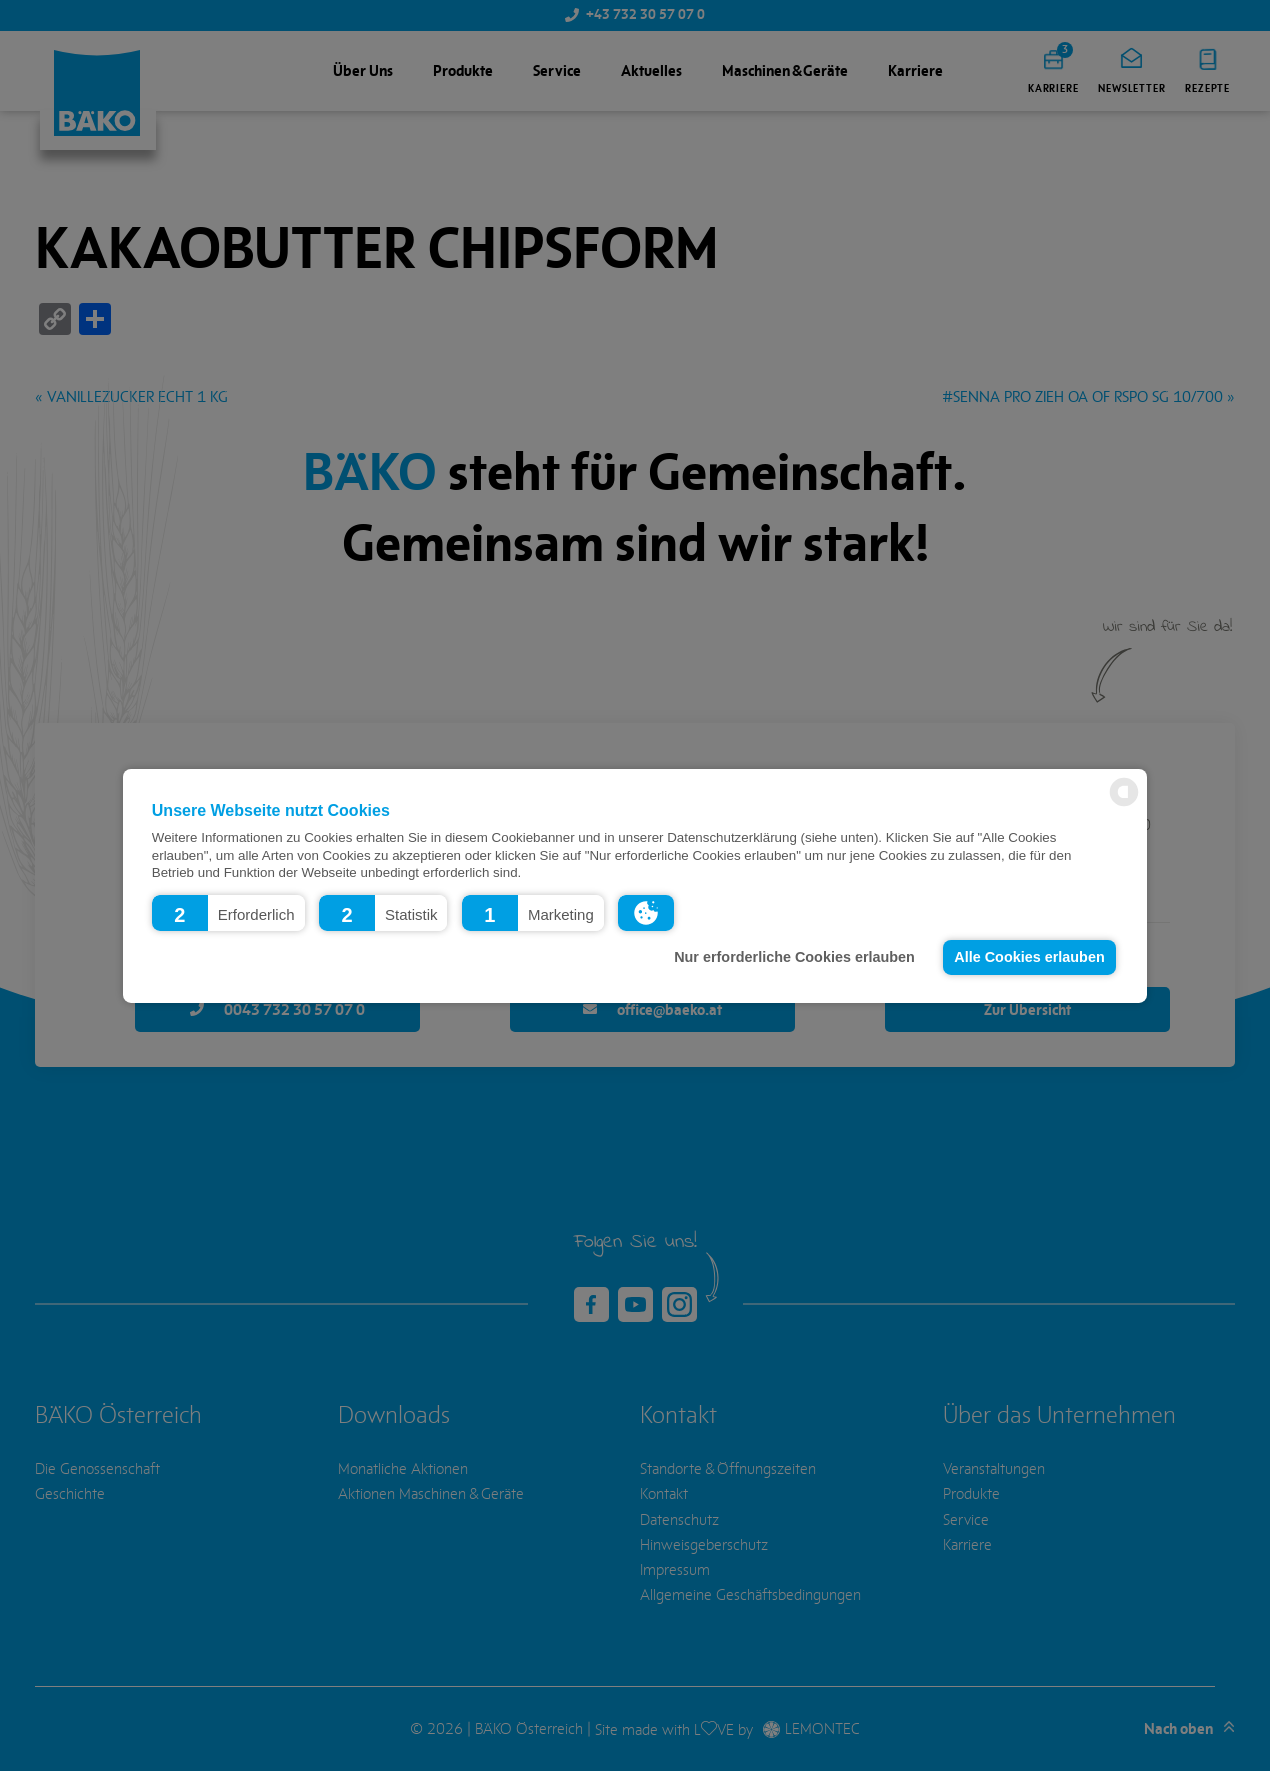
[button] (228, 912)
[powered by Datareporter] (1124, 804)
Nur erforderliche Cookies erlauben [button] (794, 957)
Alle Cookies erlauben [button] (1029, 957)
